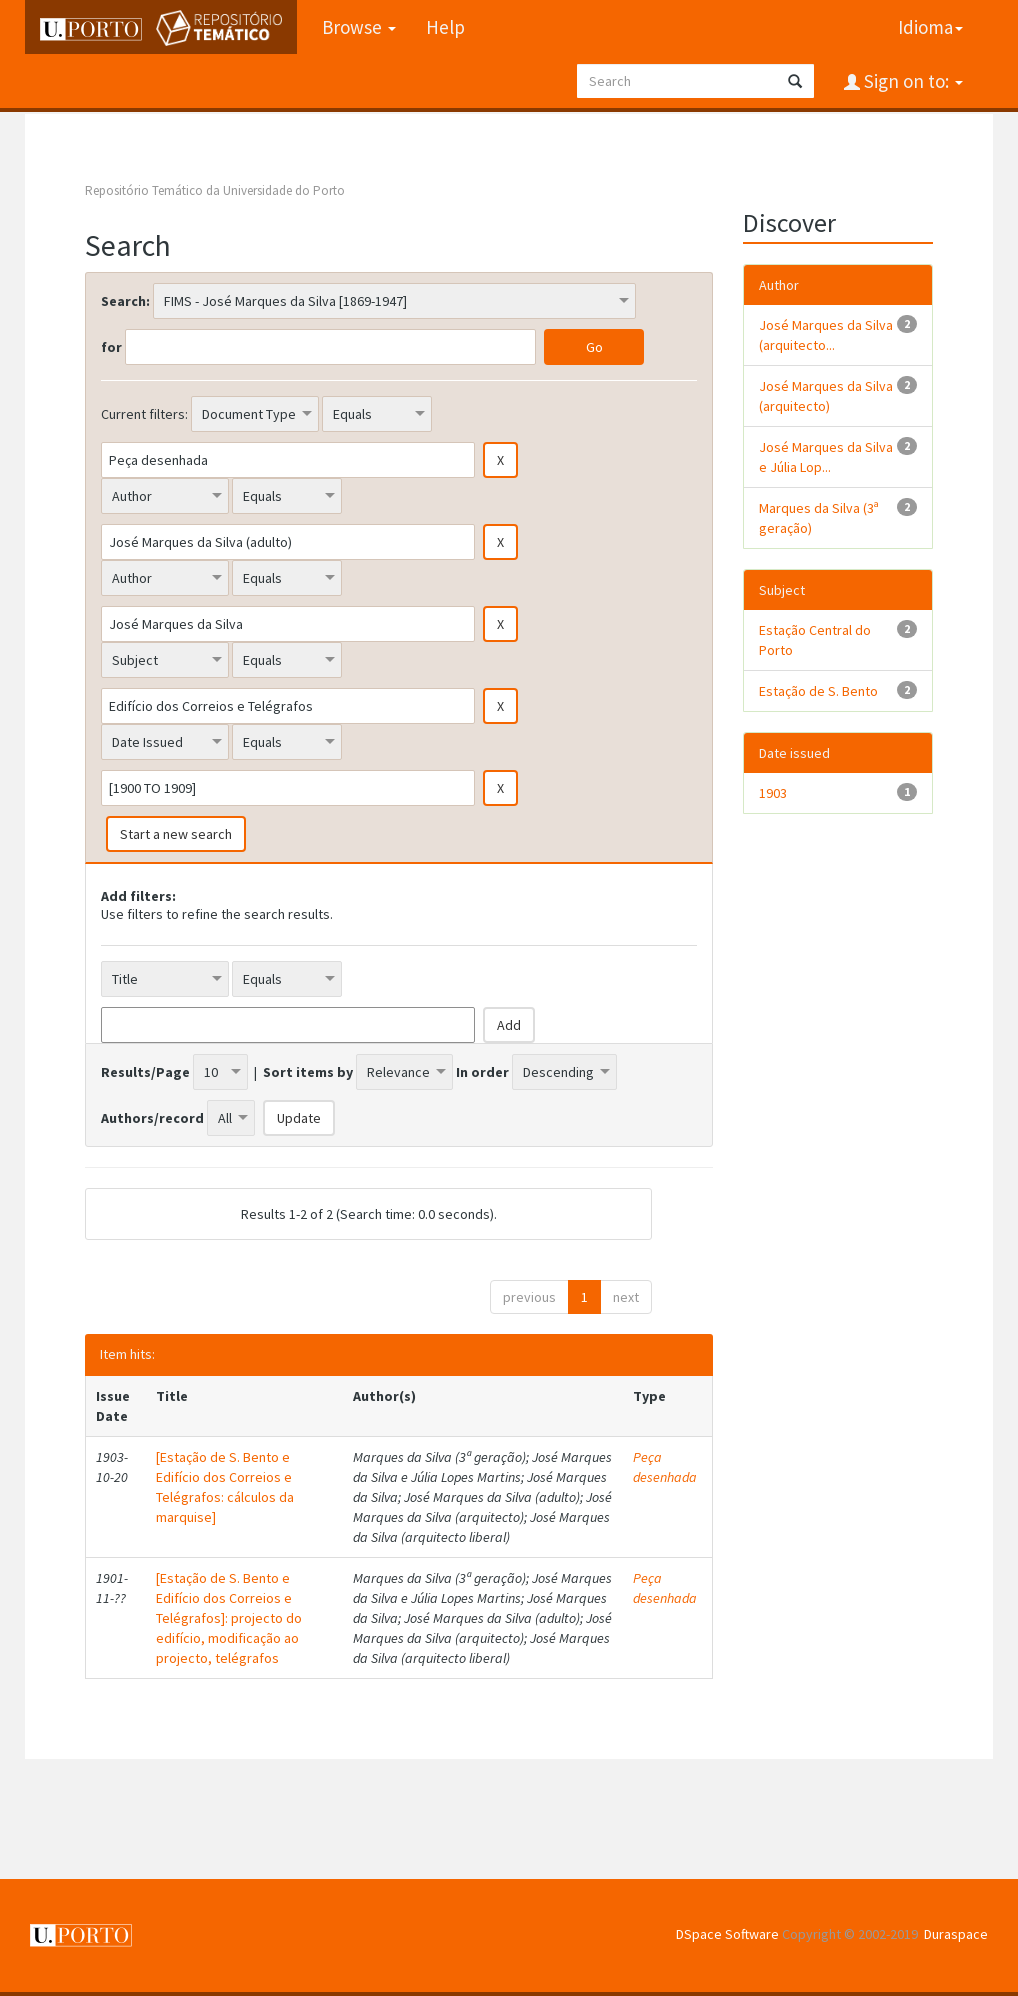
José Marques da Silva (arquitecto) (826, 396)
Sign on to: (911, 81)
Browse (359, 27)
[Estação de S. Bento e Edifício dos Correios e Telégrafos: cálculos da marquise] (225, 1487)
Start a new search (176, 834)
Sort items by (308, 1072)
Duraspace (956, 1934)
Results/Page (145, 1072)
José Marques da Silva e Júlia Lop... (826, 457)
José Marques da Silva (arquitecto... (826, 335)
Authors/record (152, 1118)
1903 (773, 793)
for (111, 347)
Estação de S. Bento (818, 691)
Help (445, 27)
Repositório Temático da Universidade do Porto (215, 190)
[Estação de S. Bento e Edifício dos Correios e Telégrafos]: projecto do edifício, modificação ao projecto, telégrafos (229, 1618)
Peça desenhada (665, 1467)
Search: (125, 301)
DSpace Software (727, 1934)
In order (482, 1072)
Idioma (930, 27)
